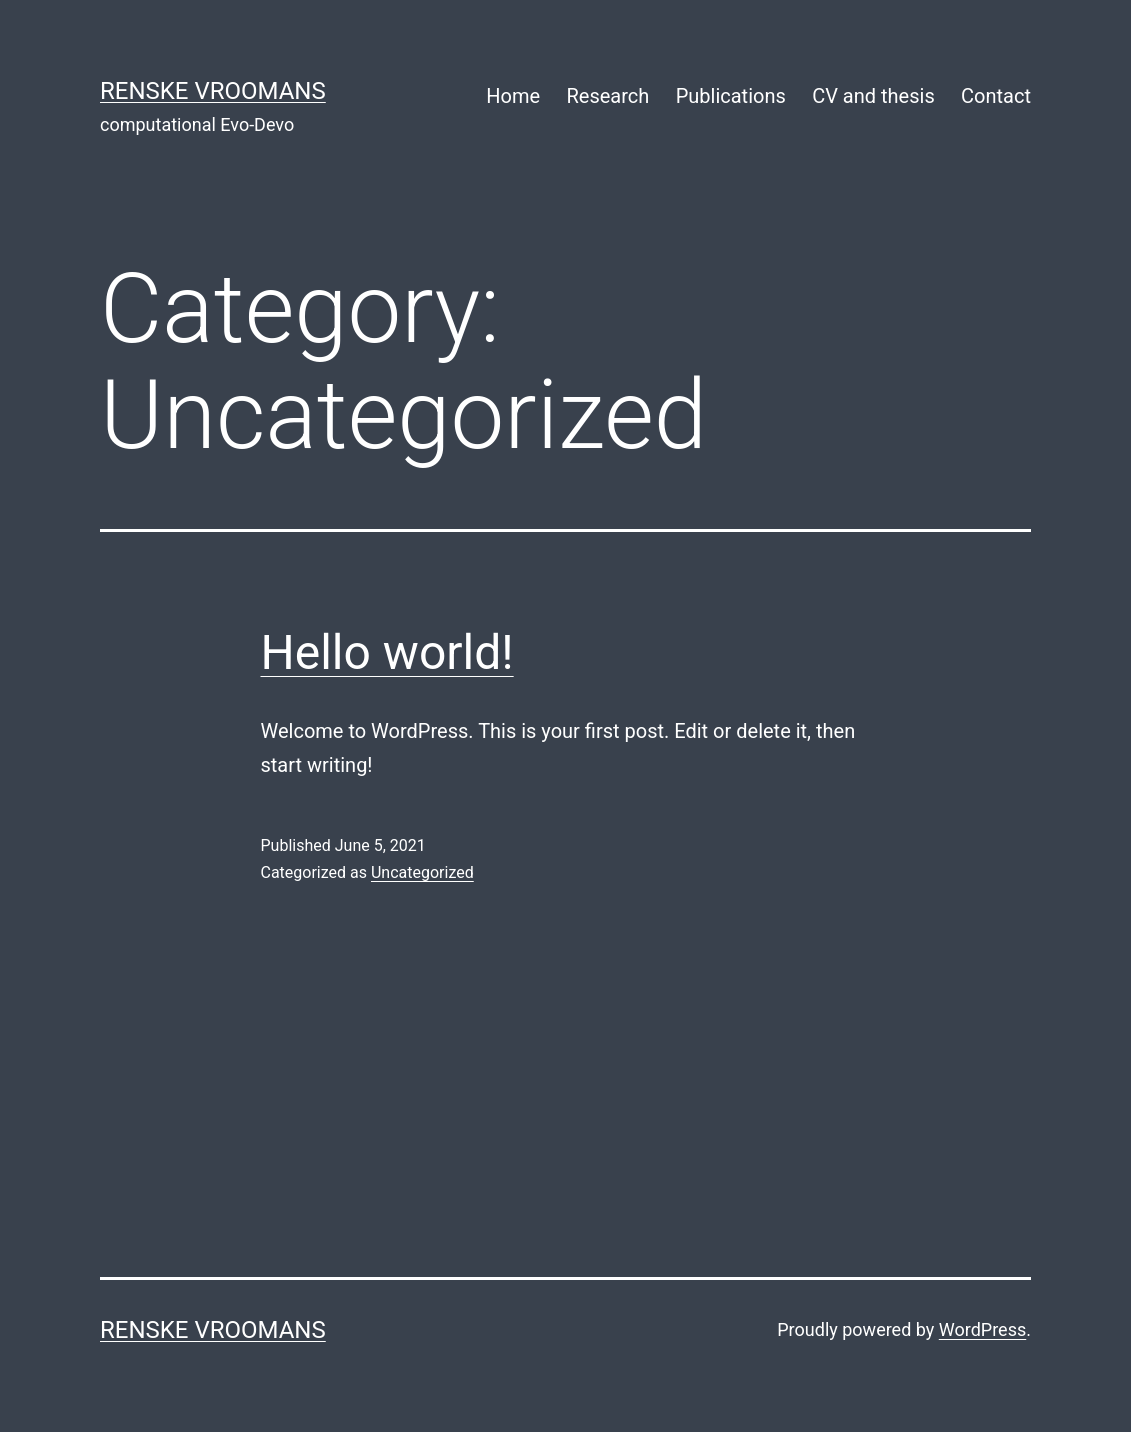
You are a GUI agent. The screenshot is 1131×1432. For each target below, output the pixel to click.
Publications (731, 96)
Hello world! (387, 652)
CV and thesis (873, 96)
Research (607, 96)
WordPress (982, 1329)
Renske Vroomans (213, 91)
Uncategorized (422, 872)
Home (513, 96)
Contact (996, 96)
